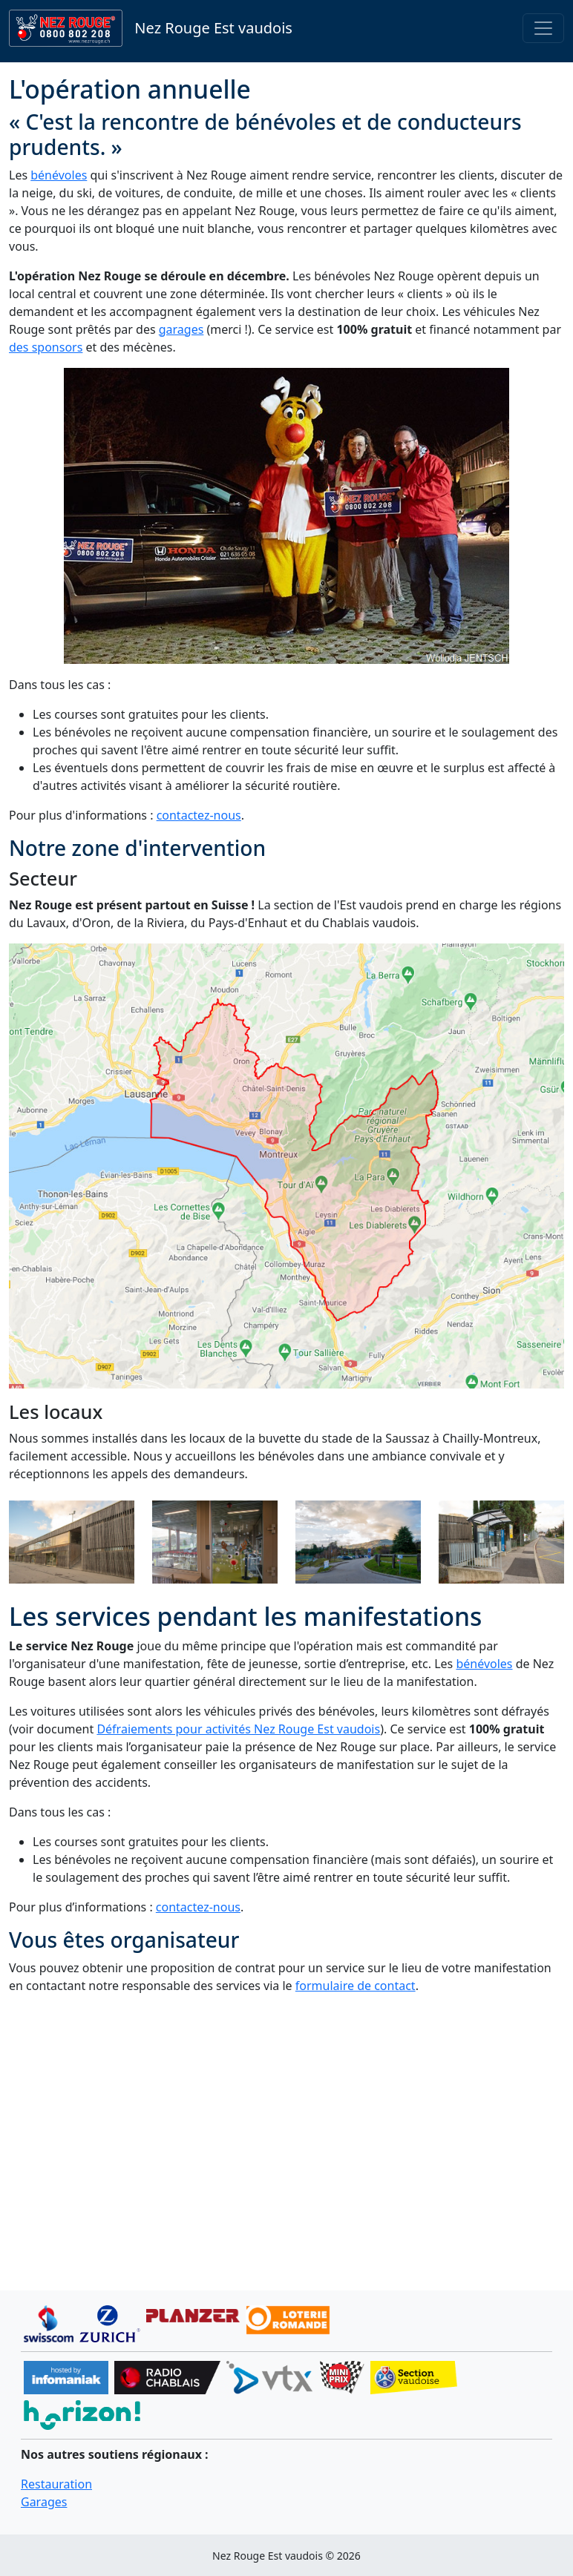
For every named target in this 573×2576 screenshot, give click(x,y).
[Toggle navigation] (543, 28)
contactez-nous (199, 815)
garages (181, 329)
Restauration (56, 2484)
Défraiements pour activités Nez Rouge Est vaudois (238, 1729)
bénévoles (58, 175)
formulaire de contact (355, 1985)
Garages (44, 2502)
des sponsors (45, 347)
